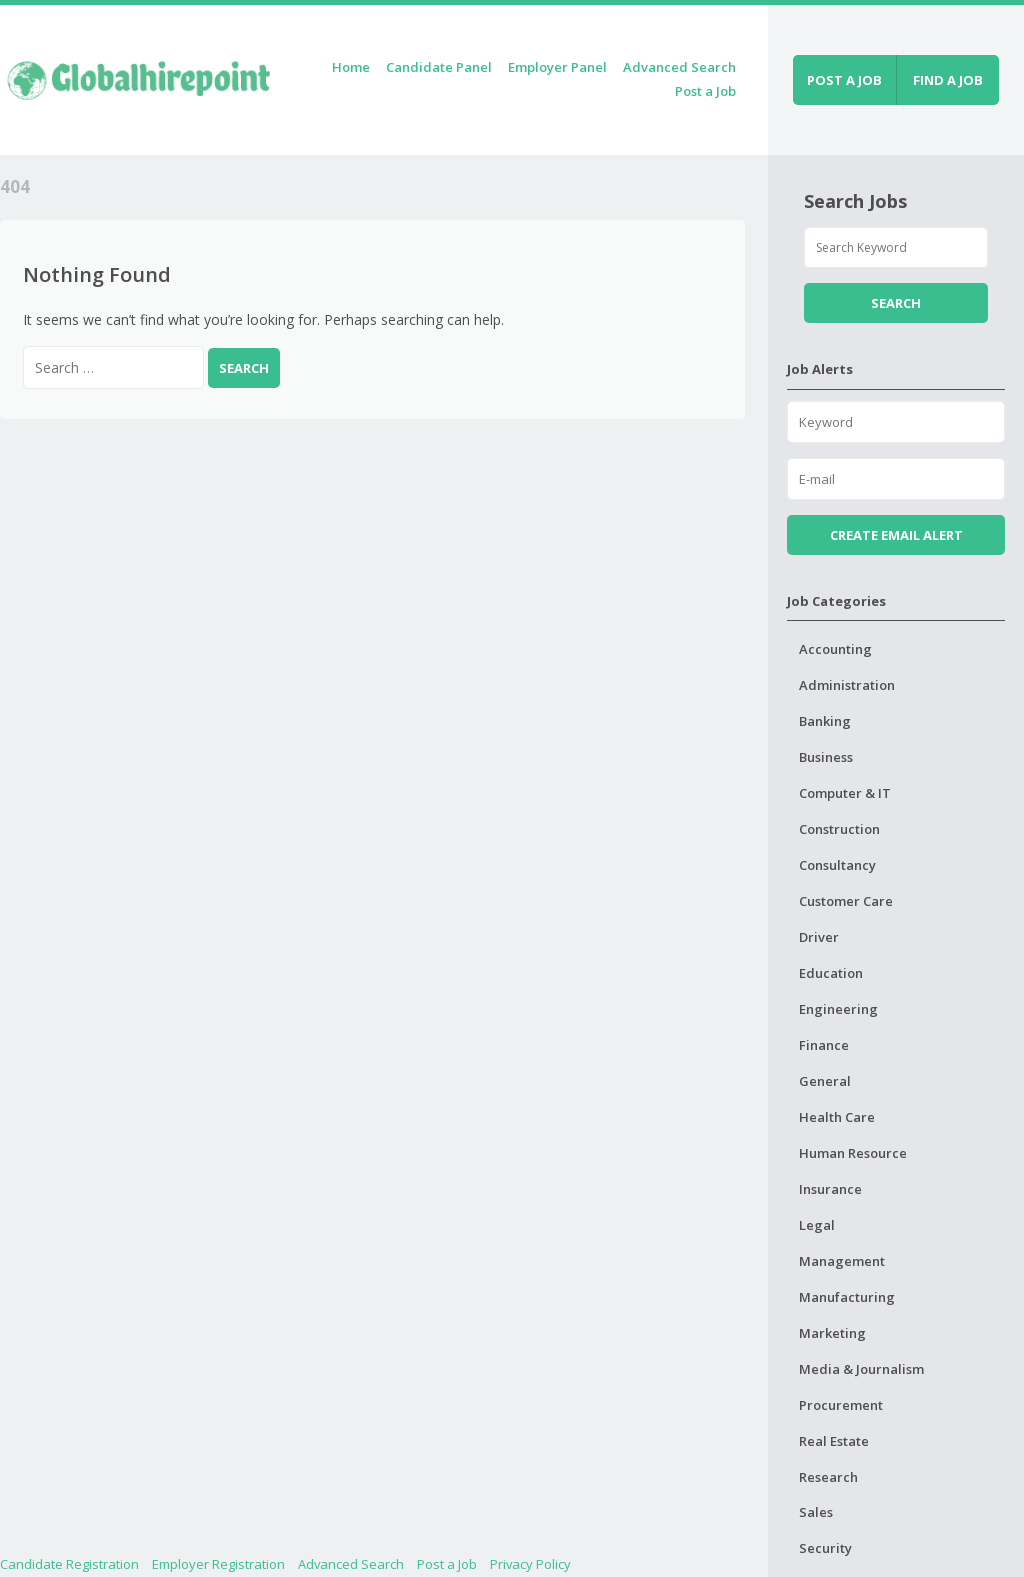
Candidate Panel (439, 67)
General (825, 1081)
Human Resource (853, 1153)
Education (831, 973)
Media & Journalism (861, 1369)
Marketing (832, 1333)
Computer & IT (845, 793)
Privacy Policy (530, 1564)
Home (351, 67)
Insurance (830, 1189)
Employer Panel (557, 67)
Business (826, 757)
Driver (819, 937)
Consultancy (837, 865)
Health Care (837, 1117)
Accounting (835, 649)
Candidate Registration (69, 1564)
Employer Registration (218, 1564)
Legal (817, 1225)
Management (842, 1261)
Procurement (841, 1405)
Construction (839, 829)
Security (825, 1548)
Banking (825, 721)
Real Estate (834, 1441)
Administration (847, 685)
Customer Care (846, 901)
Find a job (948, 80)
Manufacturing (847, 1297)
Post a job (844, 80)
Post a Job (705, 91)
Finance (824, 1045)
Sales (816, 1512)
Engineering (838, 1009)
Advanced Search (679, 67)
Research (828, 1477)
